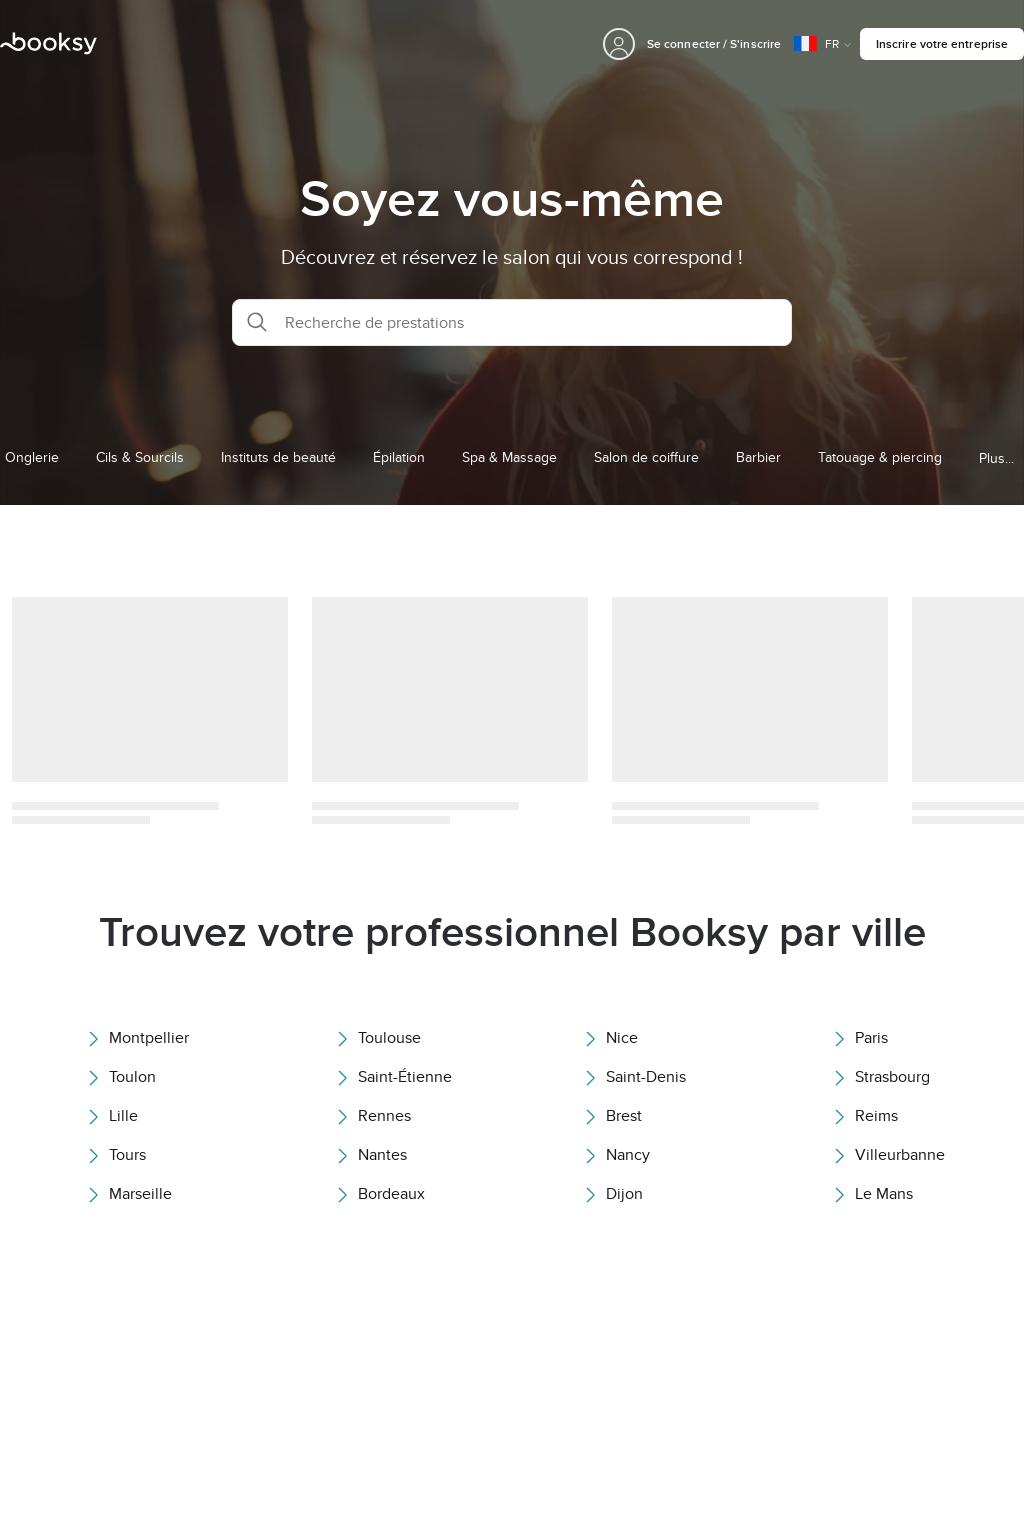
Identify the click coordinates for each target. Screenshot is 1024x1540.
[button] (512, 322)
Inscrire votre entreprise (942, 43)
